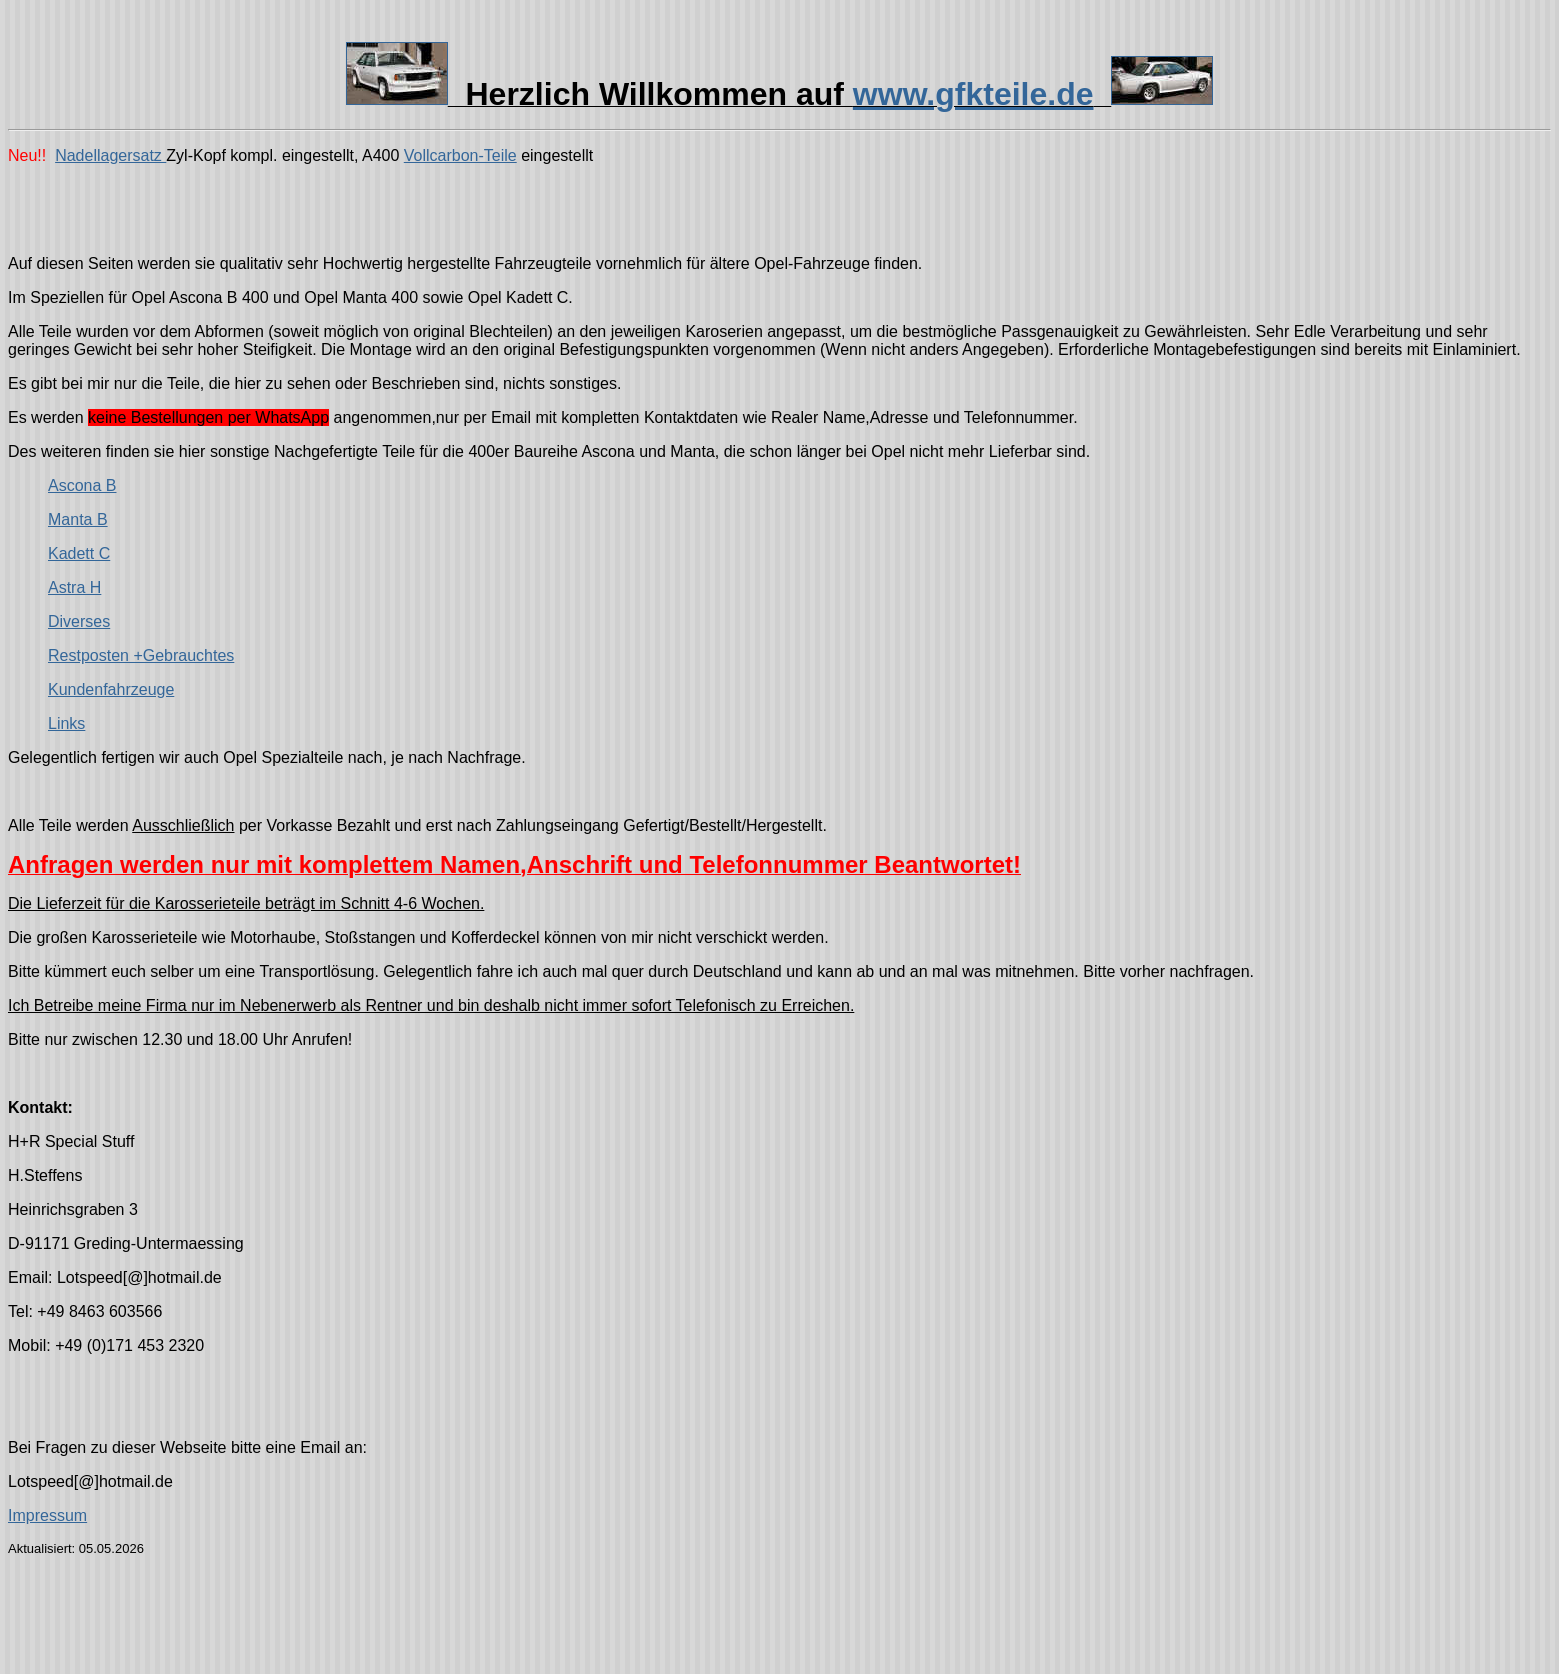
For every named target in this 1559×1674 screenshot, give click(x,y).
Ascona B (82, 485)
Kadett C (79, 553)
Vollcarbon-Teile (460, 155)
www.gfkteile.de (973, 94)
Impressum (47, 1515)
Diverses (79, 621)
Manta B (78, 519)
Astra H (74, 587)
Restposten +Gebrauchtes (141, 655)
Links (66, 723)
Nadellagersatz (110, 155)
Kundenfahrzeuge (111, 689)
